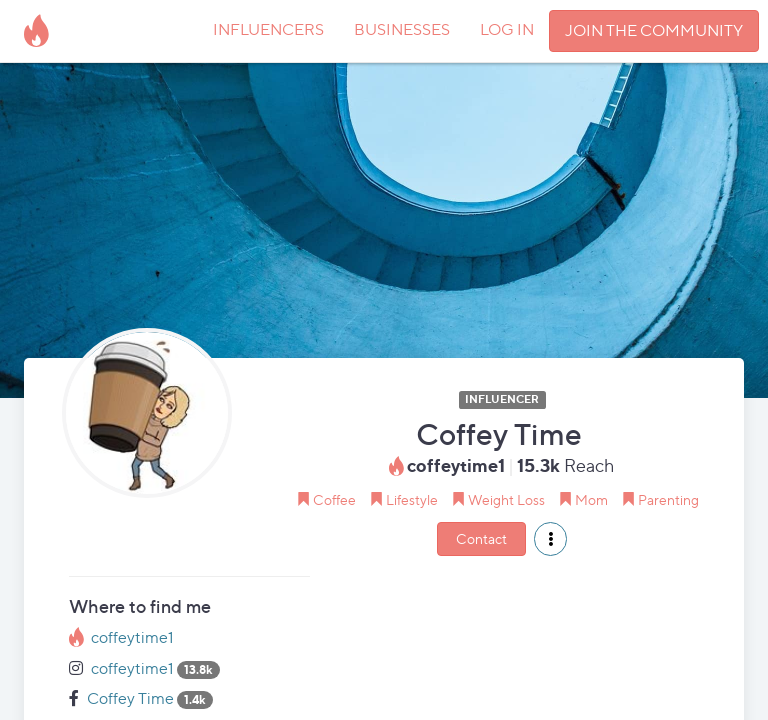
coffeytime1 (132, 637)
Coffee (334, 499)
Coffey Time (130, 698)
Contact (481, 538)
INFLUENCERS (268, 29)
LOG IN (507, 29)
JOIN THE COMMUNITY (654, 30)
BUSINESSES (402, 29)
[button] (550, 539)
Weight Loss (506, 499)
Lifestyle (412, 499)
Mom (591, 499)
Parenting (668, 499)
